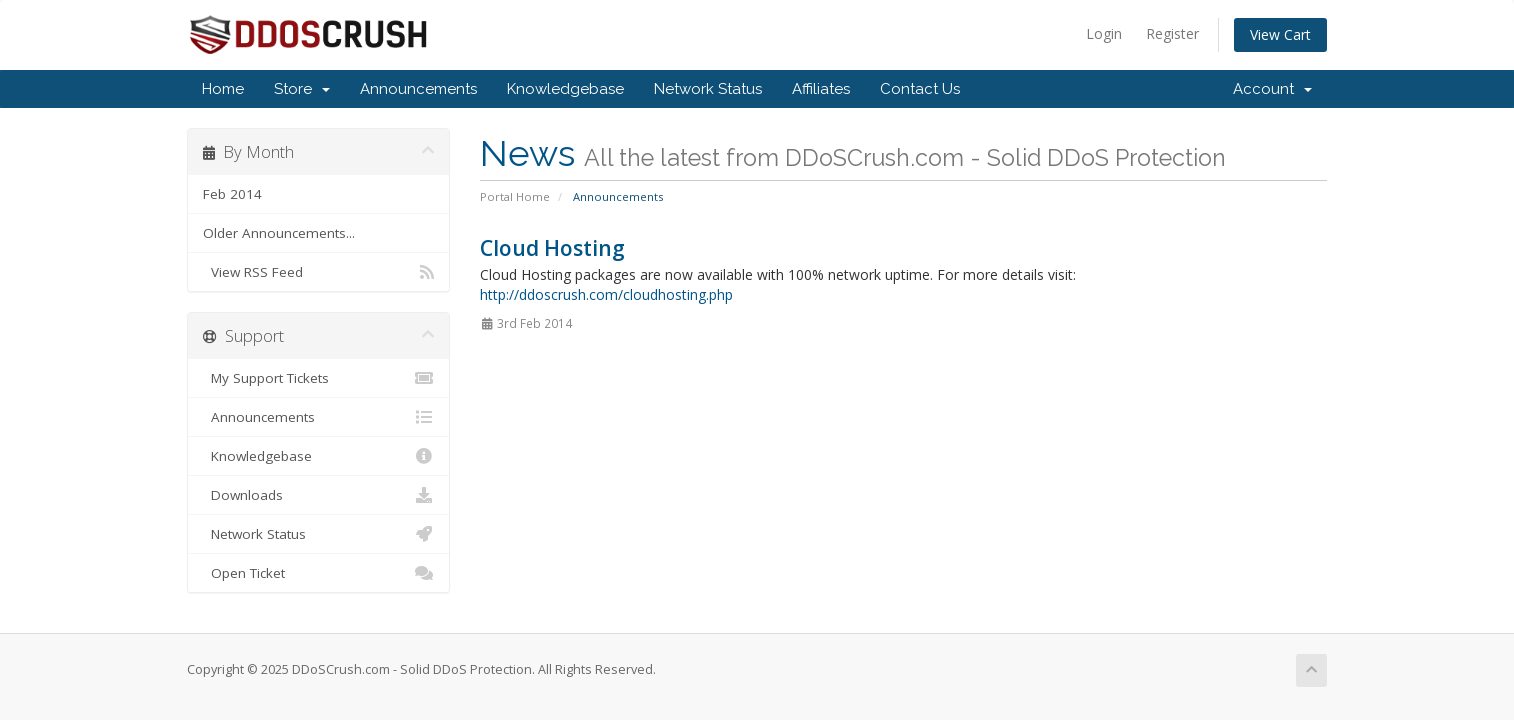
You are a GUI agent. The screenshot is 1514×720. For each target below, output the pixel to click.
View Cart (1280, 34)
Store (302, 89)
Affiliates (821, 89)
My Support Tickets (318, 378)
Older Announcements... (279, 233)
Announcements (418, 89)
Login (1104, 33)
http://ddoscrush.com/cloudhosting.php (606, 294)
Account (1272, 89)
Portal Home (515, 196)
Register (1172, 33)
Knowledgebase (565, 89)
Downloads (318, 495)
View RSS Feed (318, 272)
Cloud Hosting (552, 248)
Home (223, 89)
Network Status (708, 89)
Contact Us (920, 89)
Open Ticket (318, 573)
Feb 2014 (232, 194)
